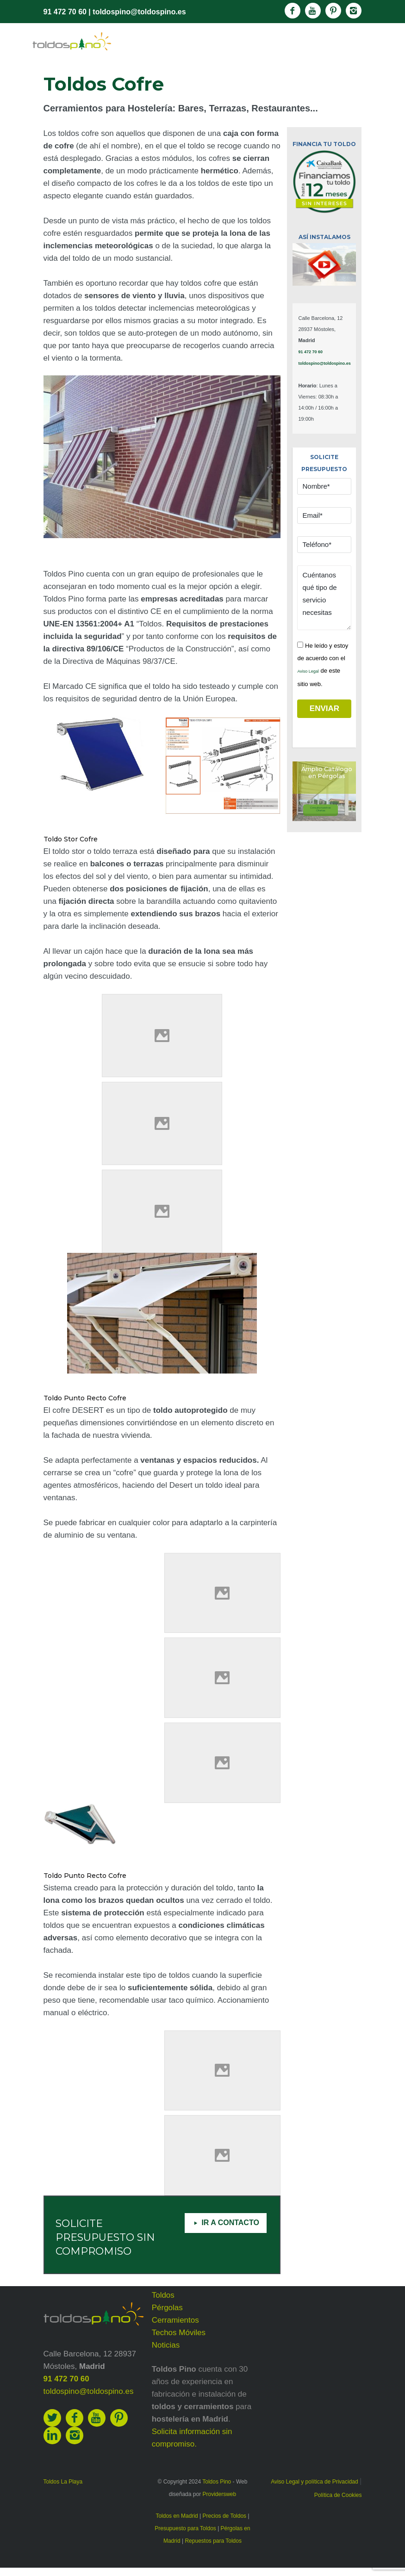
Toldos (163, 2295)
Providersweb (219, 2494)
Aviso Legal (307, 671)
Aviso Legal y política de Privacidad (315, 2481)
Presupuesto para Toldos (185, 2528)
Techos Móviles (179, 2332)
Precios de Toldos (225, 2516)
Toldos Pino (216, 2481)
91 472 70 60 (65, 12)
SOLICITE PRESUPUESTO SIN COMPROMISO (105, 2237)
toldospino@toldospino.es (139, 12)
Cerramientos (175, 2320)
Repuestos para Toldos (213, 2541)
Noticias (166, 2345)
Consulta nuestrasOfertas (320, 809)
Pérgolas (167, 2307)
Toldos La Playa (63, 2481)
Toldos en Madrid (177, 2516)
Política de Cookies (338, 2495)
